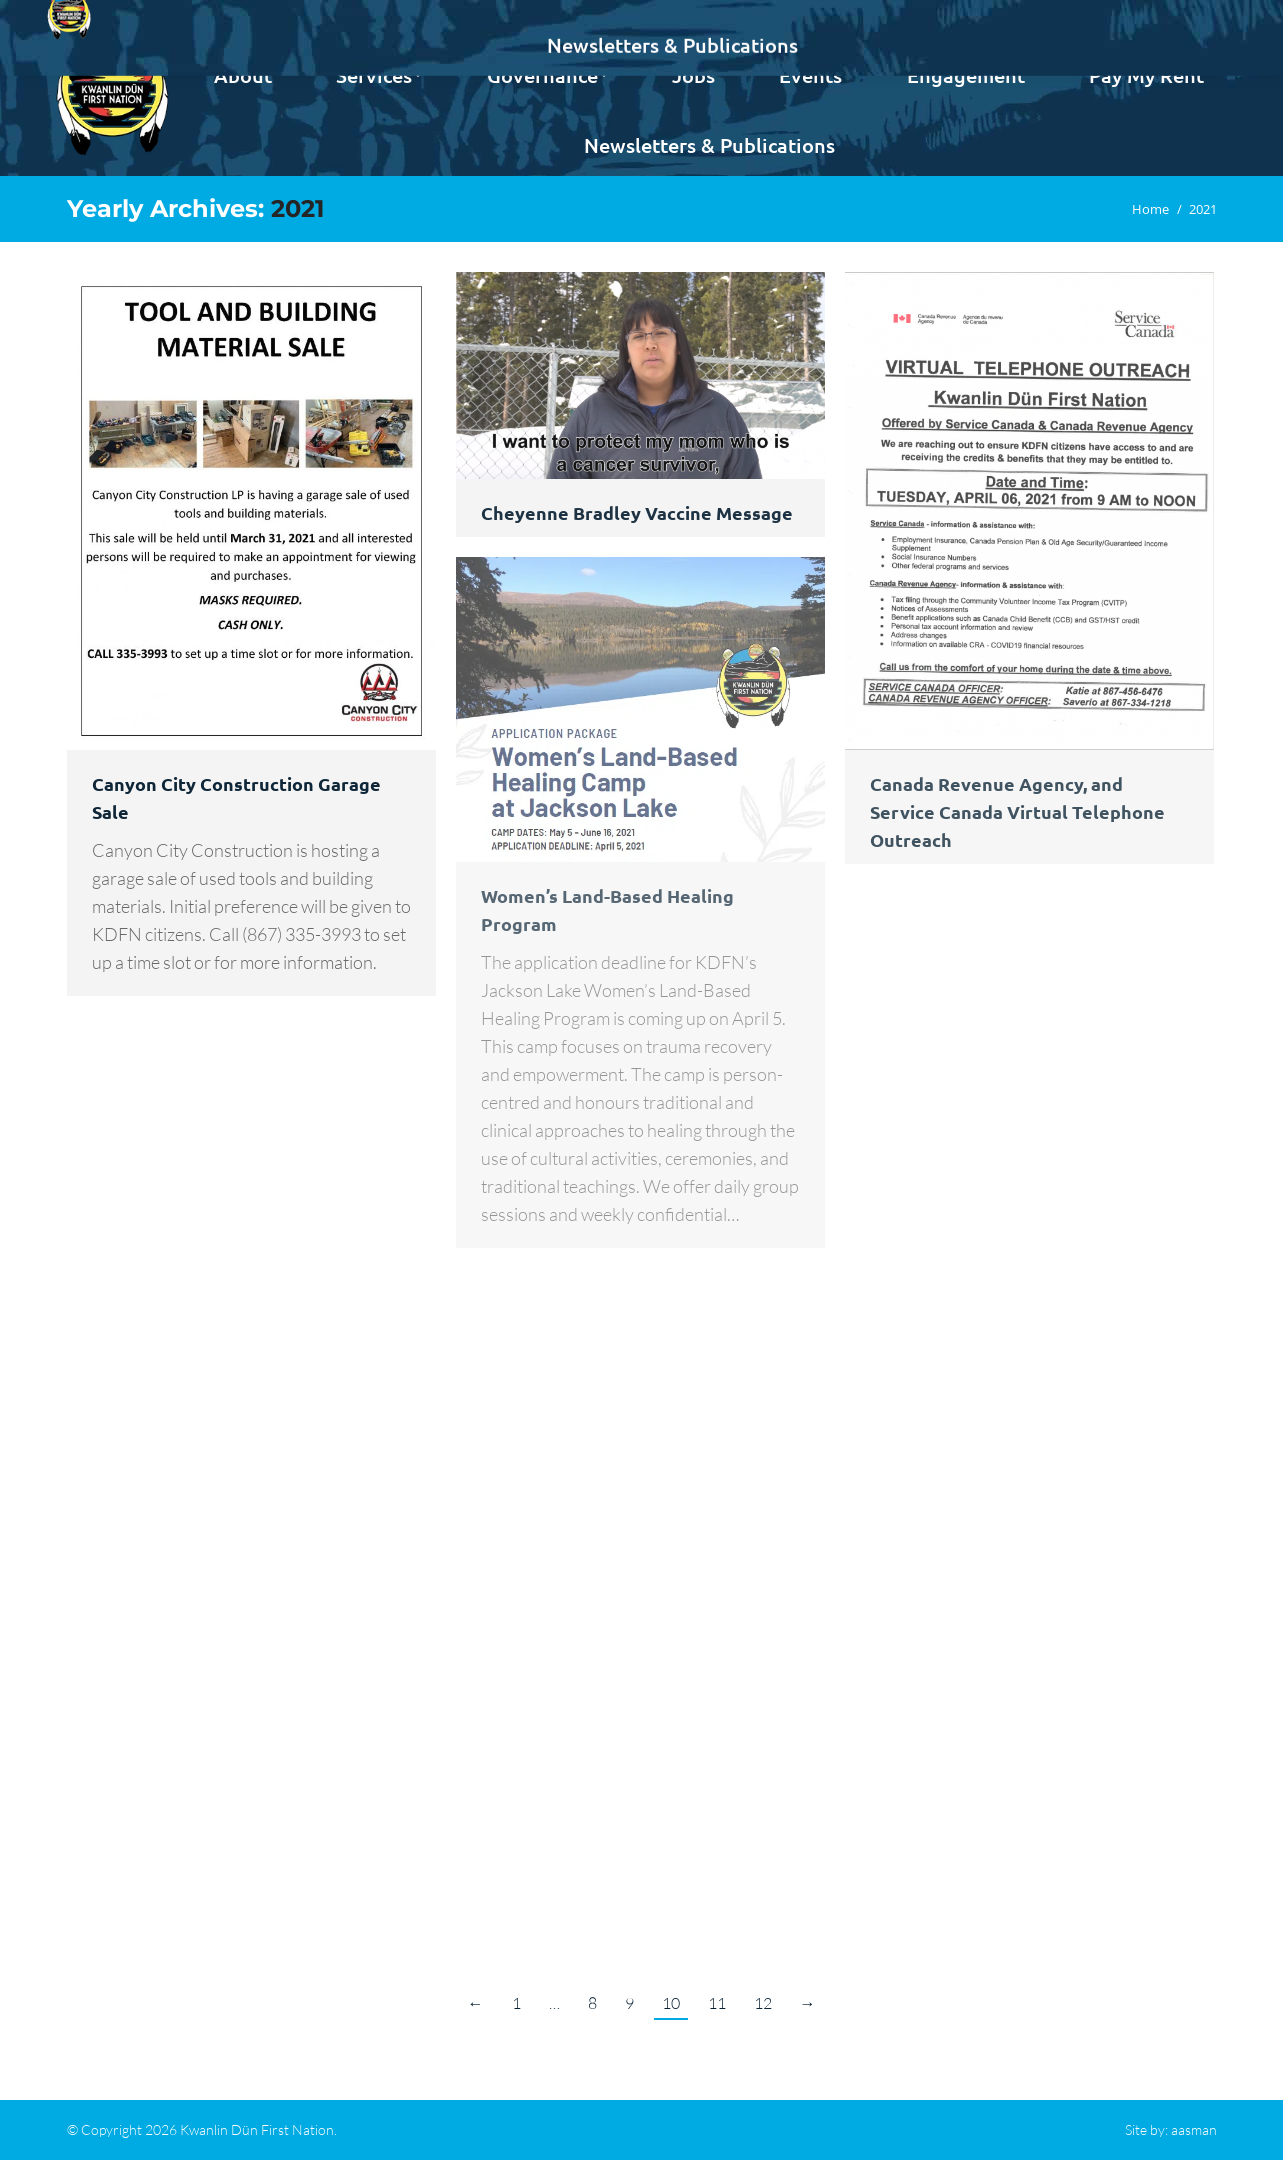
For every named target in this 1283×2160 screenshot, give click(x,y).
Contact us (1167, 18)
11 (717, 2003)
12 (763, 2003)
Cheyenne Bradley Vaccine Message (637, 512)
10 (671, 2003)
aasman (1194, 2129)
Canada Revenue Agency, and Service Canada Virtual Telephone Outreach (1017, 811)
